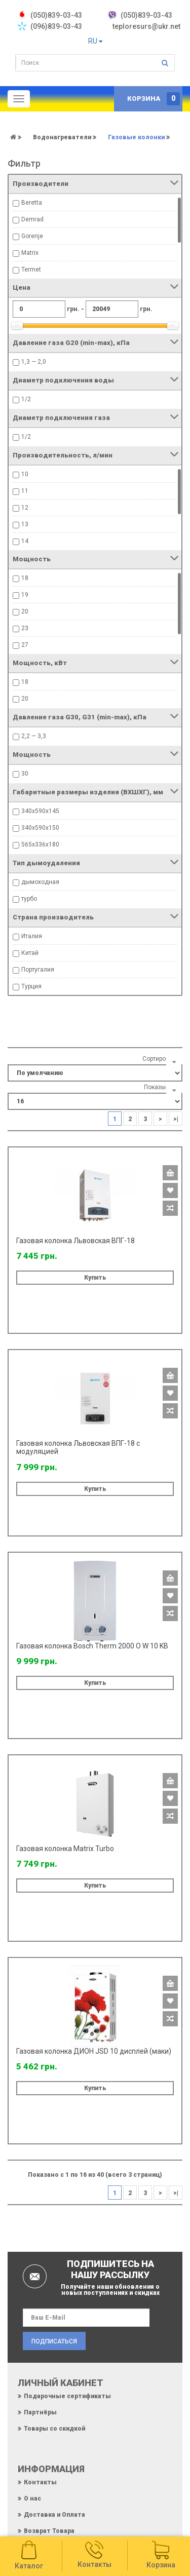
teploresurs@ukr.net (146, 26)
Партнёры (40, 2412)
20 (24, 611)
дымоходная (40, 882)
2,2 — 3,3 (33, 736)
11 (24, 490)
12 (24, 507)
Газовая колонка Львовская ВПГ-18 (75, 1241)
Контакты (40, 2482)
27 (24, 644)
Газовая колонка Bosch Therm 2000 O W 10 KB (92, 1646)
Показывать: (162, 1087)
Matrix (30, 252)
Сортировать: (161, 1058)
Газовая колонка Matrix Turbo (65, 1848)
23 (24, 628)
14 (24, 541)
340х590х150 (40, 827)
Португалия (37, 969)
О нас (32, 2498)
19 (24, 594)
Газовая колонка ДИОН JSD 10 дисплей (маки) (93, 2051)
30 (24, 773)
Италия (31, 936)
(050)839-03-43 (146, 15)
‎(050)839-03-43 (56, 15)
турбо (29, 898)
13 (24, 524)
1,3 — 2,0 (33, 361)
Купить (95, 1277)
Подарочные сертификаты (67, 2396)
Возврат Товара (49, 2530)
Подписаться (54, 2341)
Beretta (31, 202)
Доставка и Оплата (54, 2514)
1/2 (26, 399)
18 (24, 578)
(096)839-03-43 (56, 26)
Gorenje (32, 236)
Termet (31, 269)
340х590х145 (40, 811)
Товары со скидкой (54, 2428)
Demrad (32, 219)
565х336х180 (40, 844)
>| (175, 1119)
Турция (31, 986)
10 (24, 474)
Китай (30, 952)
